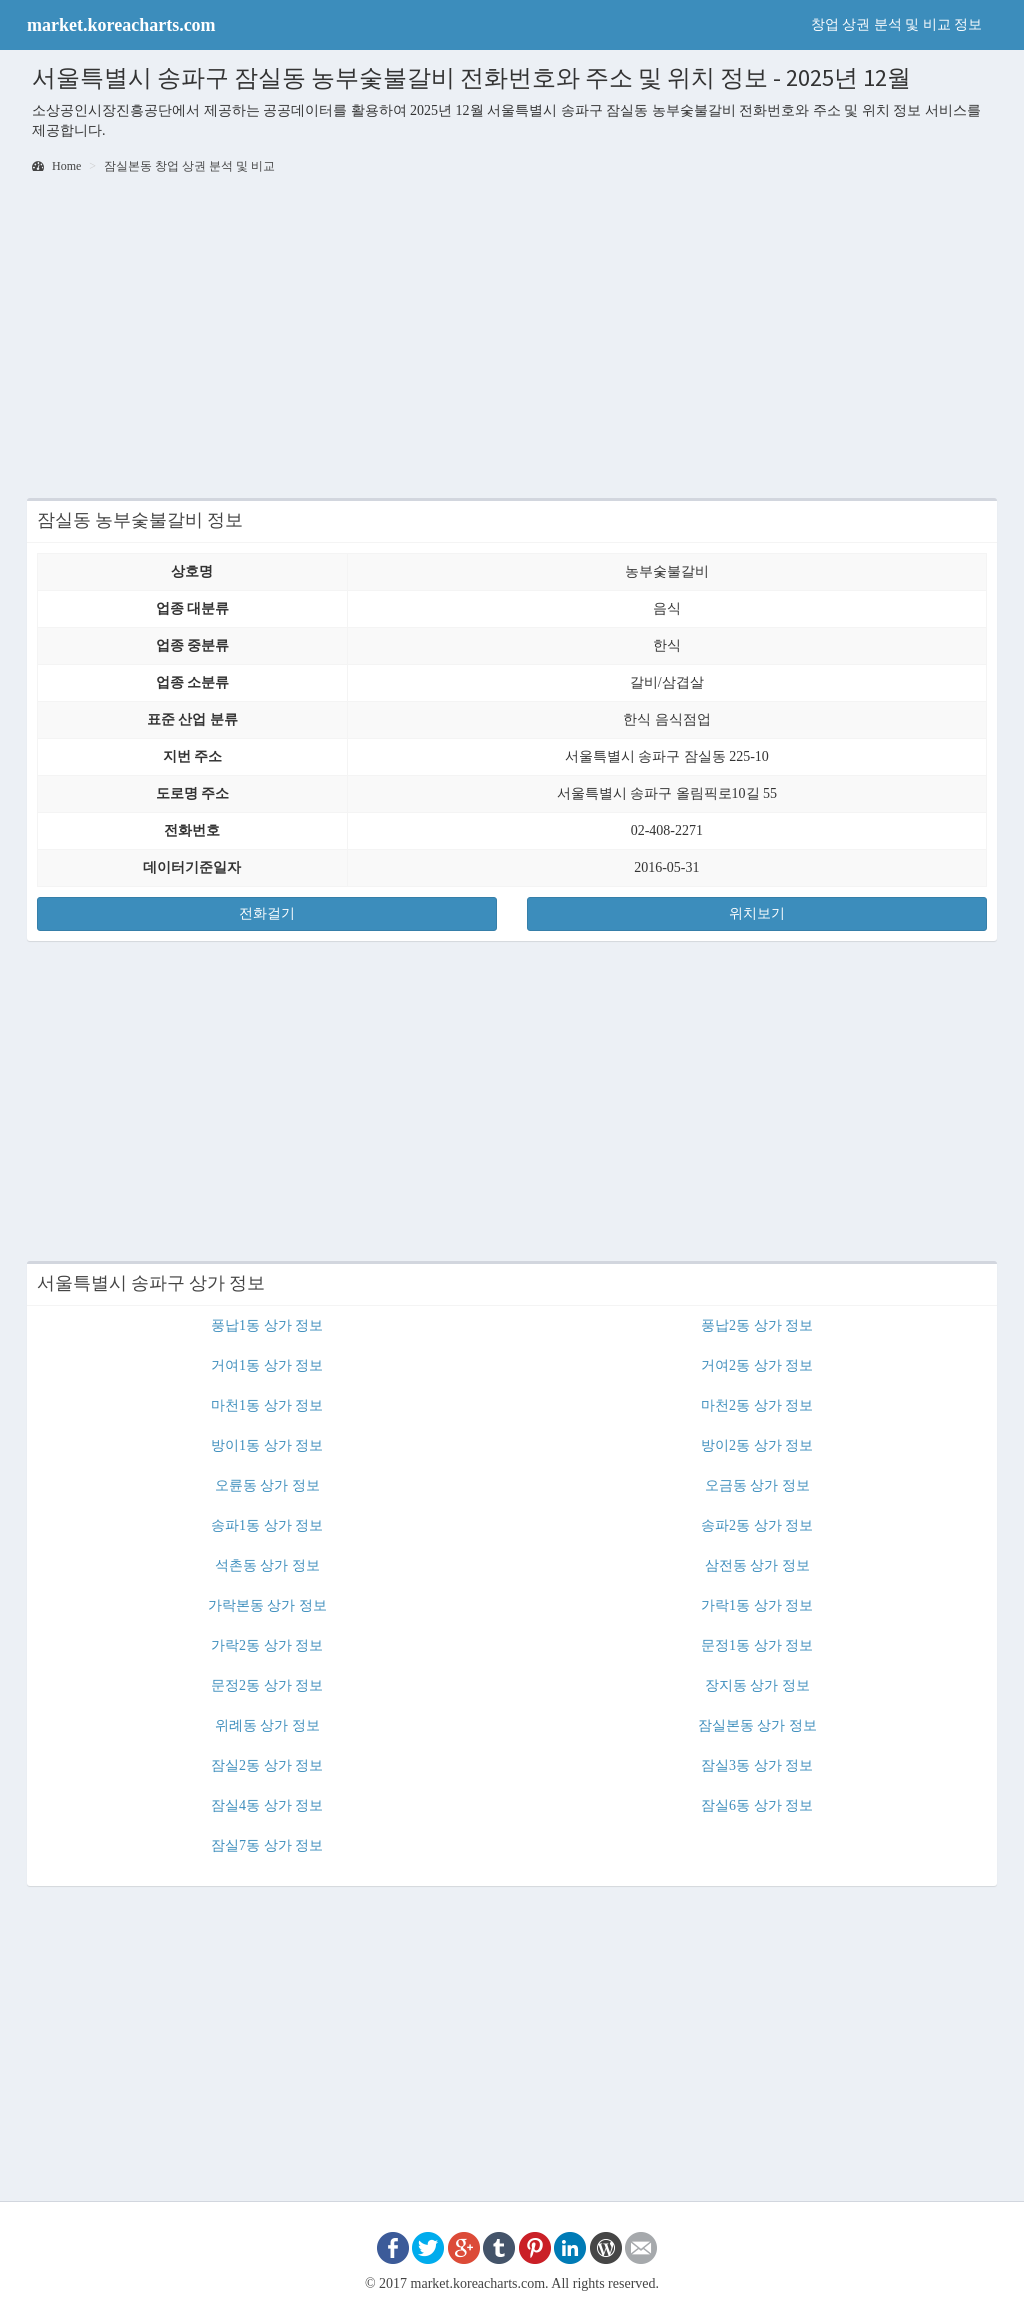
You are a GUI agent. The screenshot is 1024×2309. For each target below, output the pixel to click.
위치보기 (757, 913)
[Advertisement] (512, 338)
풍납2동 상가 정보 (757, 1325)
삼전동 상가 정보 (757, 1565)
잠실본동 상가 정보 (757, 1725)
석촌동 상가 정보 (267, 1565)
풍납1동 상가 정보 (267, 1325)
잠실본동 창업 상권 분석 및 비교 (189, 166)
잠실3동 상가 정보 (757, 1765)
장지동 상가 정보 (757, 1685)
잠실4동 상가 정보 (267, 1805)
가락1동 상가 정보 (757, 1605)
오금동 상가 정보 (757, 1485)
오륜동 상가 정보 (267, 1485)
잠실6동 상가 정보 (757, 1805)
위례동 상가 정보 (267, 1725)
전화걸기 (267, 913)
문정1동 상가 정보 (757, 1645)
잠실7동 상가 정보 (267, 1845)
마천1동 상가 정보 (267, 1405)
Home (56, 166)
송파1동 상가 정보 (267, 1525)
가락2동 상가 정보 (267, 1645)
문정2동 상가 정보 (267, 1685)
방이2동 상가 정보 (757, 1445)
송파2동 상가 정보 (757, 1525)
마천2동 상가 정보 (757, 1405)
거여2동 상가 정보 (757, 1365)
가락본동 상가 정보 (267, 1605)
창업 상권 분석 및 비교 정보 (897, 24)
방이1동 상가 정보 (267, 1445)
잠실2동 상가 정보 (267, 1765)
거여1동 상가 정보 (267, 1365)
